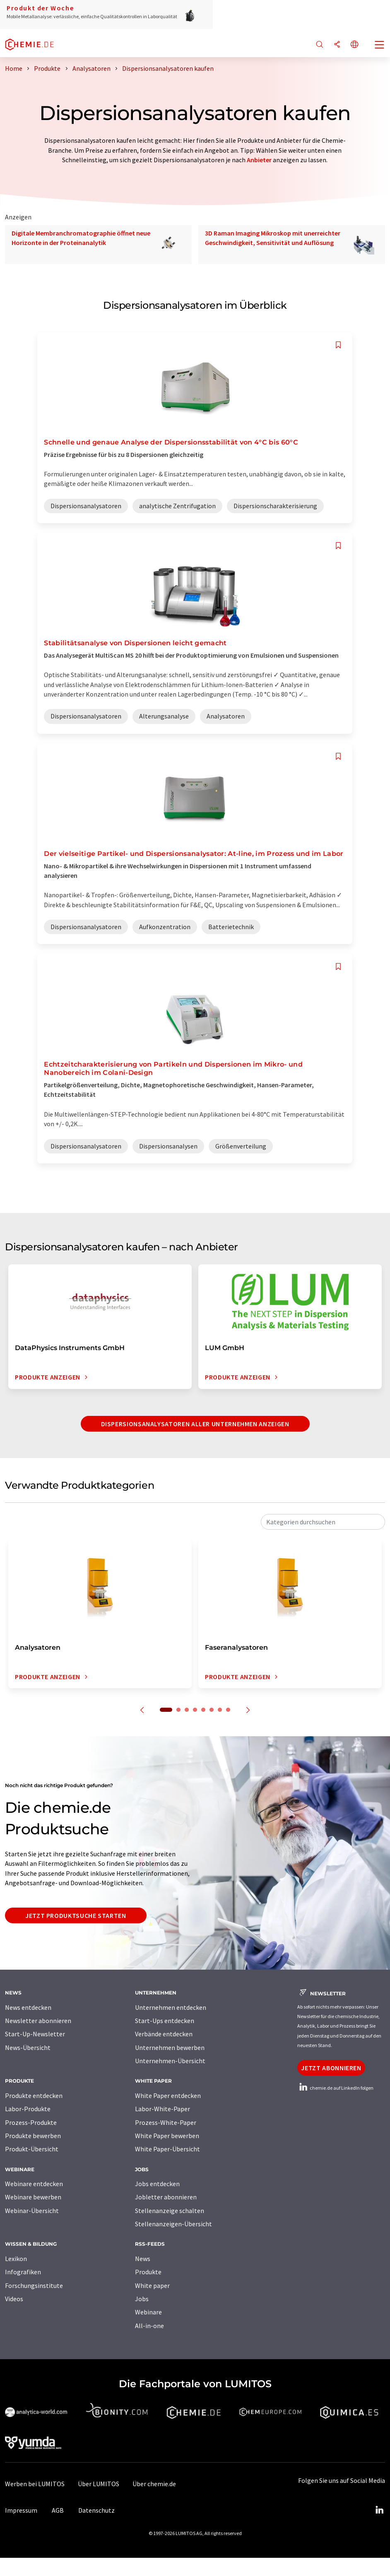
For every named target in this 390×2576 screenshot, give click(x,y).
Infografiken (23, 2272)
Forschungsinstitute (34, 2285)
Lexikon (16, 2258)
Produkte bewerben (33, 2135)
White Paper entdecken (168, 2095)
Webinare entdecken (34, 2184)
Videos (14, 2299)
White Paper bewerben (167, 2135)
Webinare (148, 2312)
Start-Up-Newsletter (35, 2034)
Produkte (148, 2272)
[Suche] (319, 45)
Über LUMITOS (98, 2484)
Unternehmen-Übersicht (170, 2061)
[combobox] (323, 1522)
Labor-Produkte (28, 2109)
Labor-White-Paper (162, 2109)
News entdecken (28, 2007)
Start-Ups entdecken (164, 2020)
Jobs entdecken (157, 2184)
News (142, 2258)
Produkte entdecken (34, 2095)
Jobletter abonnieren (166, 2197)
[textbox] (323, 1522)
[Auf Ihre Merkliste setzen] (338, 345)
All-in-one (149, 2325)
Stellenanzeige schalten (169, 2210)
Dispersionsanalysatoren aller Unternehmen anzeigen (195, 1424)
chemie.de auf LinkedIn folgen (335, 2088)
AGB (58, 2510)
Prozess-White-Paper (165, 2122)
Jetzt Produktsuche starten (75, 1915)
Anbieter (259, 160)
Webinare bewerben (33, 2197)
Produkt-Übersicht (31, 2149)
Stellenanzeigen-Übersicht (173, 2224)
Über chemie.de (154, 2484)
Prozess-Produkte (31, 2122)
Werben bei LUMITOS (35, 2484)
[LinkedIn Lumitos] (379, 2510)
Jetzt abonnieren (331, 2068)
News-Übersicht (28, 2047)
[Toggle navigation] (379, 45)
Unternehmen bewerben (170, 2047)
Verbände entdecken (164, 2034)
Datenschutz (96, 2510)
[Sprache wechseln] (354, 45)
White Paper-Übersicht (167, 2149)
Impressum (21, 2510)
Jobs (142, 2299)
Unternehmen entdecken (170, 2007)
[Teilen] (337, 45)
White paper (152, 2285)
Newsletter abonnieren (38, 2020)
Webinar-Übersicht (32, 2210)
